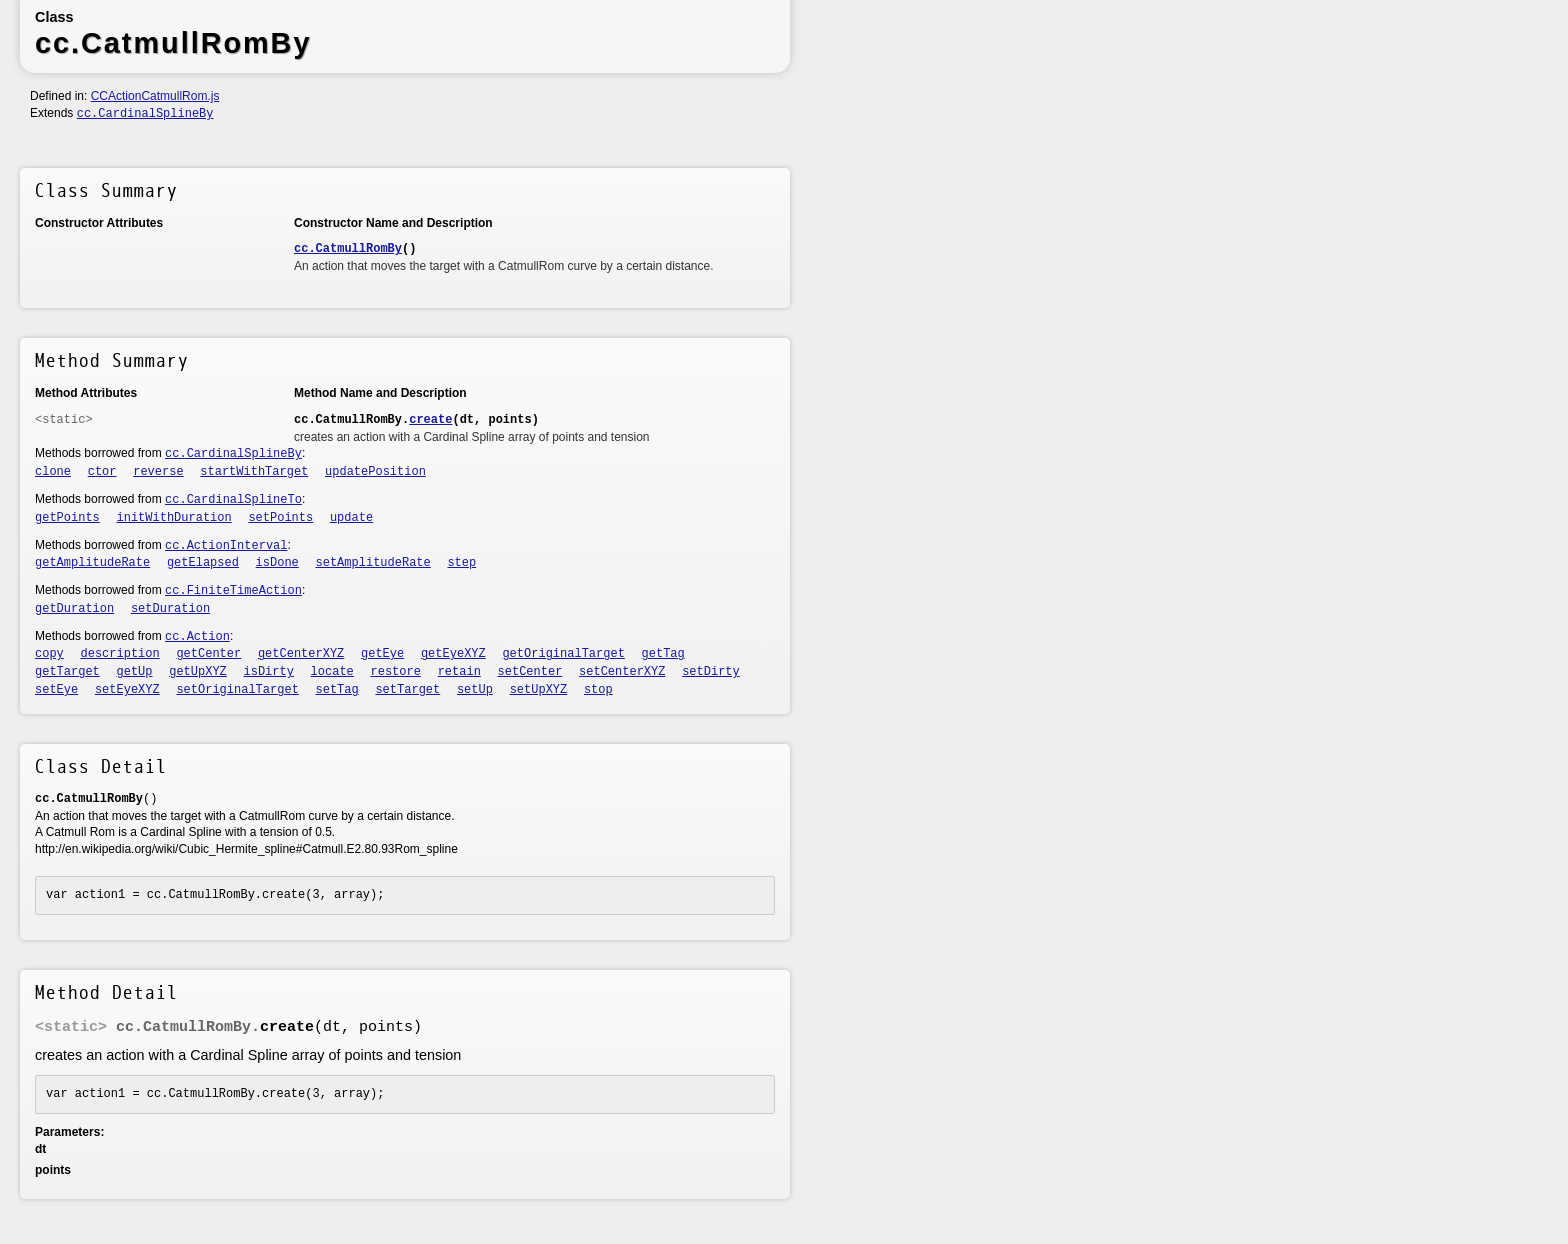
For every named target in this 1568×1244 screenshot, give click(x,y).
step (461, 563)
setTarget (407, 690)
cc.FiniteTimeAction (233, 591)
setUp (475, 690)
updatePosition (375, 472)
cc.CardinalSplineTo (233, 500)
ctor (102, 472)
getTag (663, 654)
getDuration (74, 609)
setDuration (170, 609)
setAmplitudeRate (373, 563)
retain (459, 672)
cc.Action (197, 637)
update (351, 518)
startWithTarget (254, 472)
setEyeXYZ (127, 690)
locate (332, 672)
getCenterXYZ (301, 654)
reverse (158, 472)
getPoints (67, 518)
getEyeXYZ (453, 654)
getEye (382, 654)
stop (598, 690)
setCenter (530, 672)
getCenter (208, 654)
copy (49, 654)
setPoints (280, 518)
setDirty (711, 672)
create (430, 420)
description (120, 654)
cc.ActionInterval (226, 546)
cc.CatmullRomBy (348, 249)
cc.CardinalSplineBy (145, 114)
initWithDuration (174, 518)
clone (53, 472)
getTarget (67, 672)
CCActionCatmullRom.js (155, 96)
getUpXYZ (198, 672)
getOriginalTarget (563, 654)
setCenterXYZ (622, 672)
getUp (135, 672)
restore (396, 672)
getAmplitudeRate (92, 563)
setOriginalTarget (237, 690)
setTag (337, 690)
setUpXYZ (539, 690)
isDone (277, 563)
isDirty (269, 672)
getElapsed (203, 563)
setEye (56, 690)
